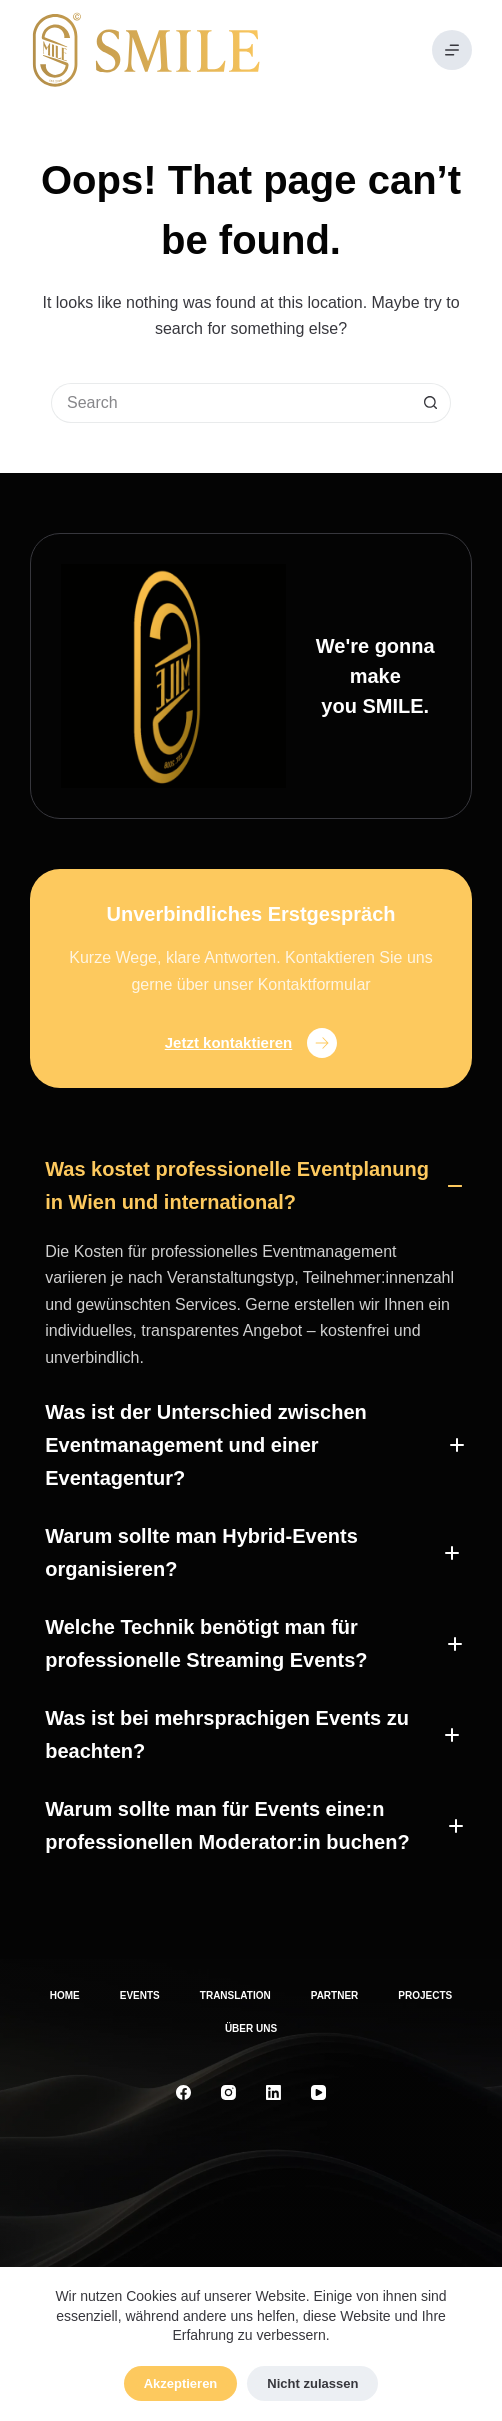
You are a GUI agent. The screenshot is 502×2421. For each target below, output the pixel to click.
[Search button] (431, 403)
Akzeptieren (181, 2383)
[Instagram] (228, 2092)
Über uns (251, 2028)
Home (65, 1995)
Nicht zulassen (312, 2383)
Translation (235, 1995)
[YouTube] (318, 2092)
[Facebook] (183, 2092)
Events (140, 1995)
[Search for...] (231, 403)
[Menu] (452, 50)
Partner (335, 1995)
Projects (425, 1995)
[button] (251, 1186)
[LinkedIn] (273, 2092)
